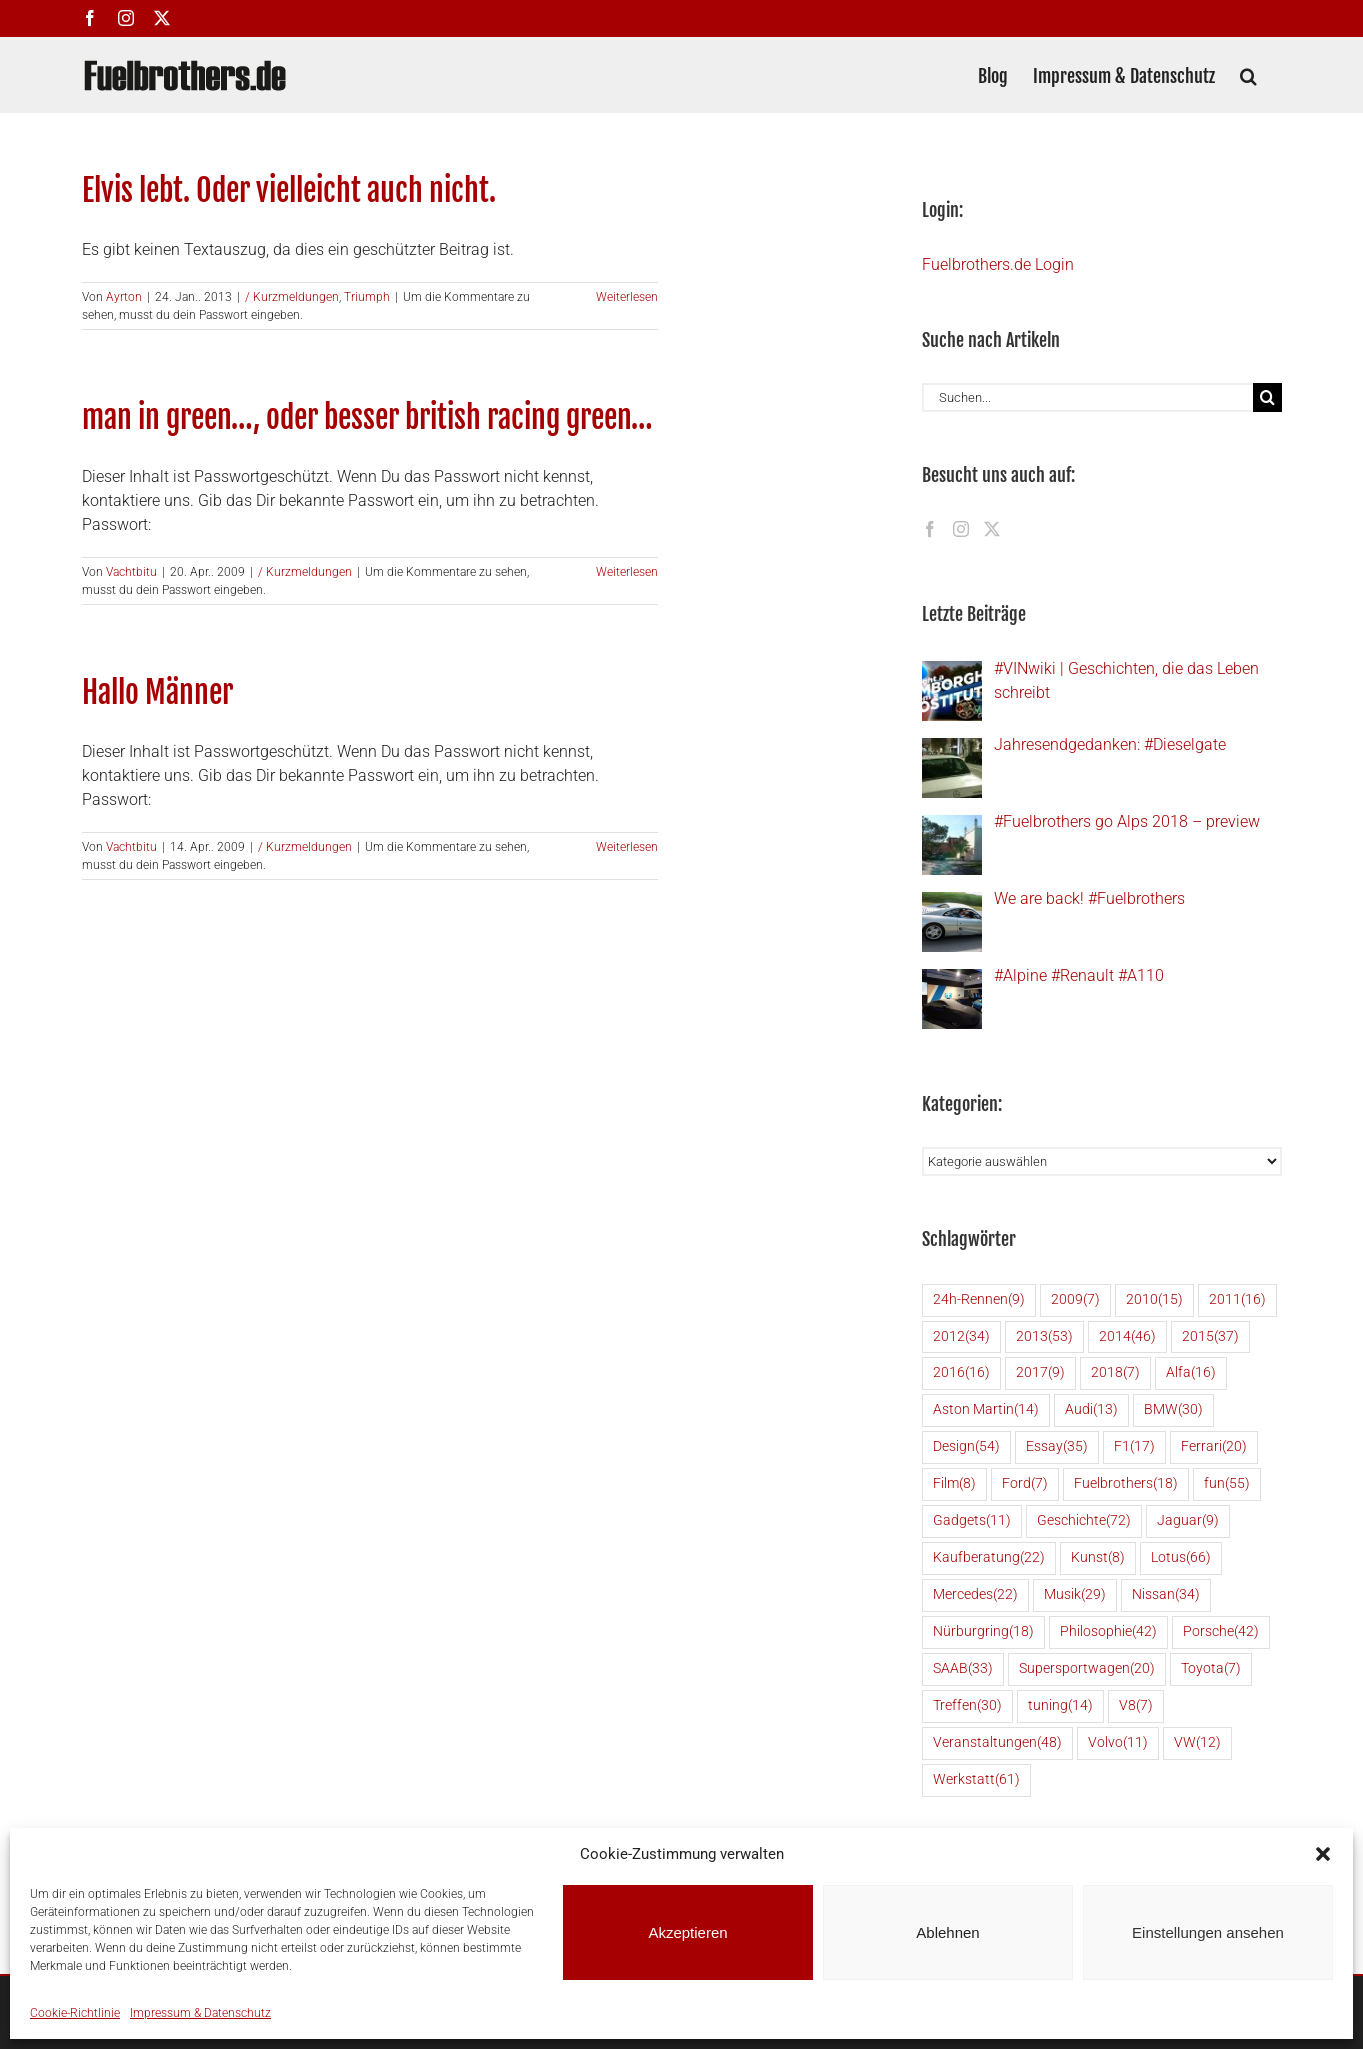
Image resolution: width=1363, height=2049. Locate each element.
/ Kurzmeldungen (292, 297)
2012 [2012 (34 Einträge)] (961, 1337)
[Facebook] (930, 529)
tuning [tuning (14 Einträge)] (1060, 1706)
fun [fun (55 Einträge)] (1227, 1484)
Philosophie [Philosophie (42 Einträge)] (1108, 1632)
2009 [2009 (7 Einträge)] (1075, 1300)
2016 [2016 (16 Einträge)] (961, 1373)
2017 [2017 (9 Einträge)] (1040, 1373)
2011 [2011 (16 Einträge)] (1237, 1300)
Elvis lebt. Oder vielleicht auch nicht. (289, 190)
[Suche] (1267, 397)
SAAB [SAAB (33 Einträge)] (963, 1669)
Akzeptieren (687, 1932)
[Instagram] (961, 529)
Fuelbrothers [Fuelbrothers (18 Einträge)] (1126, 1484)
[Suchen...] (1087, 397)
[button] (1323, 1854)
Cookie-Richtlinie (75, 2013)
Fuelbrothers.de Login (998, 264)
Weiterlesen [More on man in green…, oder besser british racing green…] (627, 572)
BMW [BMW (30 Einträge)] (1173, 1410)
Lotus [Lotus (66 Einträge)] (1181, 1558)
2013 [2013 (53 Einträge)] (1044, 1337)
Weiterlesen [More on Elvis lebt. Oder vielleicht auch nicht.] (627, 297)
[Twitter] (992, 529)
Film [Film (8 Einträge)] (954, 1484)
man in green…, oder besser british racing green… (367, 417)
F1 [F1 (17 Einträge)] (1134, 1447)
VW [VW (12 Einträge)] (1197, 1743)
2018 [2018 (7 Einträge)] (1115, 1373)
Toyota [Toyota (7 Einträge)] (1211, 1669)
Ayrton (124, 297)
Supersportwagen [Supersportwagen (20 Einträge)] (1087, 1669)
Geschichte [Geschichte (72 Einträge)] (1084, 1521)
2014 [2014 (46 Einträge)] (1127, 1337)
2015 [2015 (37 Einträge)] (1210, 1337)
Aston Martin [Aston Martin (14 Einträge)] (986, 1410)
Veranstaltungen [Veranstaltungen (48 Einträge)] (997, 1743)
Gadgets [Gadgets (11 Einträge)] (972, 1521)
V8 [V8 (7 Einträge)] (1136, 1706)
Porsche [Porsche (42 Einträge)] (1221, 1632)
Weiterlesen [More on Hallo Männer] (627, 847)
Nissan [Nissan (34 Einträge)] (1166, 1595)
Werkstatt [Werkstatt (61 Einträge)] (976, 1780)
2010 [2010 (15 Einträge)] (1154, 1300)
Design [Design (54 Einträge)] (966, 1447)
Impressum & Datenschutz (200, 2013)
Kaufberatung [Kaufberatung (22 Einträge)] (989, 1558)
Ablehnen (947, 1932)
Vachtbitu (131, 572)
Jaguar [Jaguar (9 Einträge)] (1188, 1521)
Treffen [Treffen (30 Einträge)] (967, 1706)
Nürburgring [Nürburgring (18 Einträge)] (983, 1632)
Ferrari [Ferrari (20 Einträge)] (1214, 1447)
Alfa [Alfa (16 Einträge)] (1191, 1373)
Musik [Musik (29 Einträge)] (1075, 1595)
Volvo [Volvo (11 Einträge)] (1118, 1743)
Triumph (367, 297)
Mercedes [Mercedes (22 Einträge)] (975, 1595)
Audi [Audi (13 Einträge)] (1091, 1410)
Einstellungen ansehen (1208, 1932)
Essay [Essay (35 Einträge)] (1057, 1447)
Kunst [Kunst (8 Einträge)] (1098, 1558)
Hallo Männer (157, 692)
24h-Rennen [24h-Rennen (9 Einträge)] (979, 1300)
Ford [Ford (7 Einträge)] (1025, 1484)
